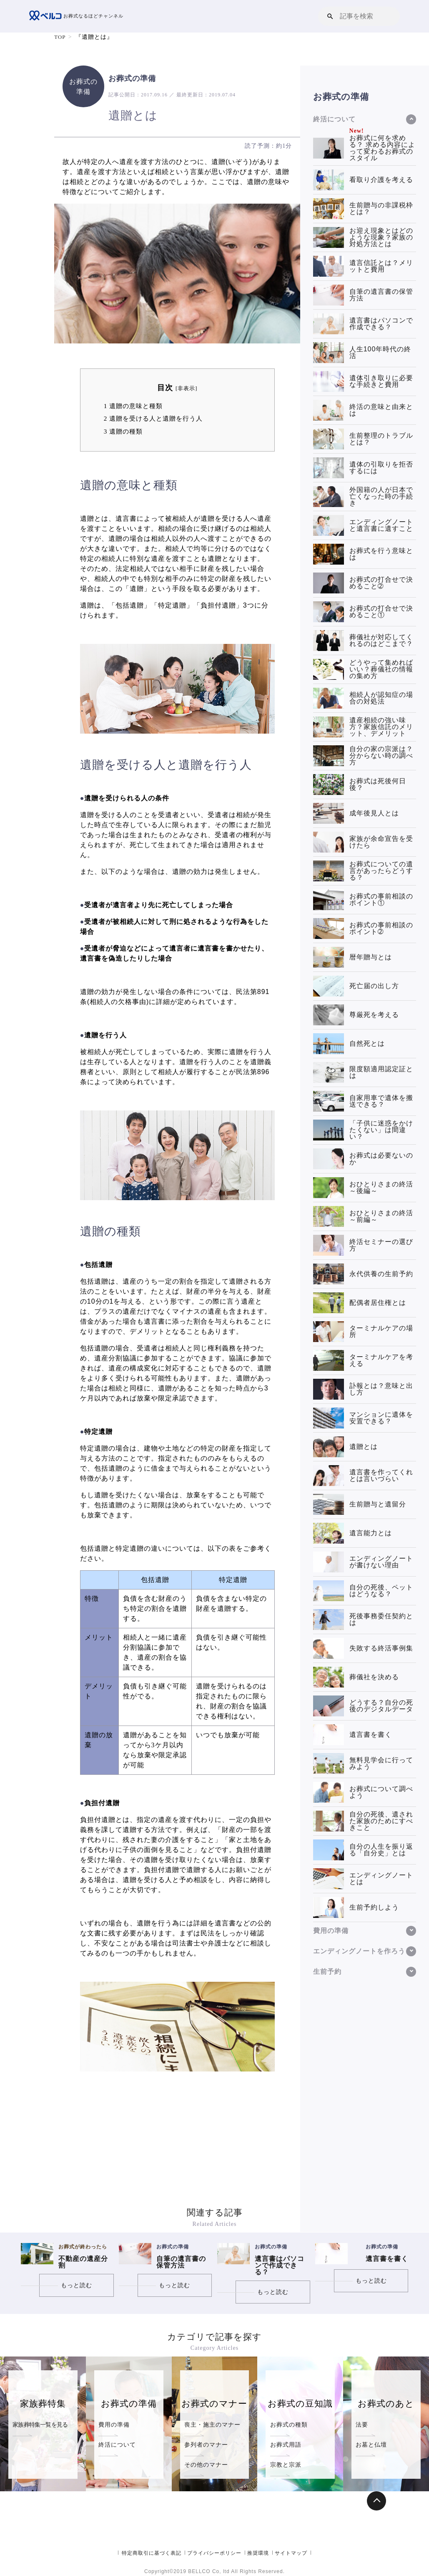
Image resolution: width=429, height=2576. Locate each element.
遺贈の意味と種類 (133, 405)
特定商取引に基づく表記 (151, 2553)
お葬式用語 (285, 2444)
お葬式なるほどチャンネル (78, 16)
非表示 (186, 388)
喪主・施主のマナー (212, 2424)
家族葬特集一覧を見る (40, 2424)
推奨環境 (258, 2553)
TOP (60, 37)
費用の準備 (114, 2424)
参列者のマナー (206, 2444)
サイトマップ (291, 2553)
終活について (117, 2444)
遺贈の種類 (123, 431)
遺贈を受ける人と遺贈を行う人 (153, 418)
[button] (330, 16)
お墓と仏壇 (371, 2444)
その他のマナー (206, 2464)
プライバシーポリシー (214, 2553)
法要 (362, 2424)
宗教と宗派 (285, 2464)
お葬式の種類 (289, 2424)
